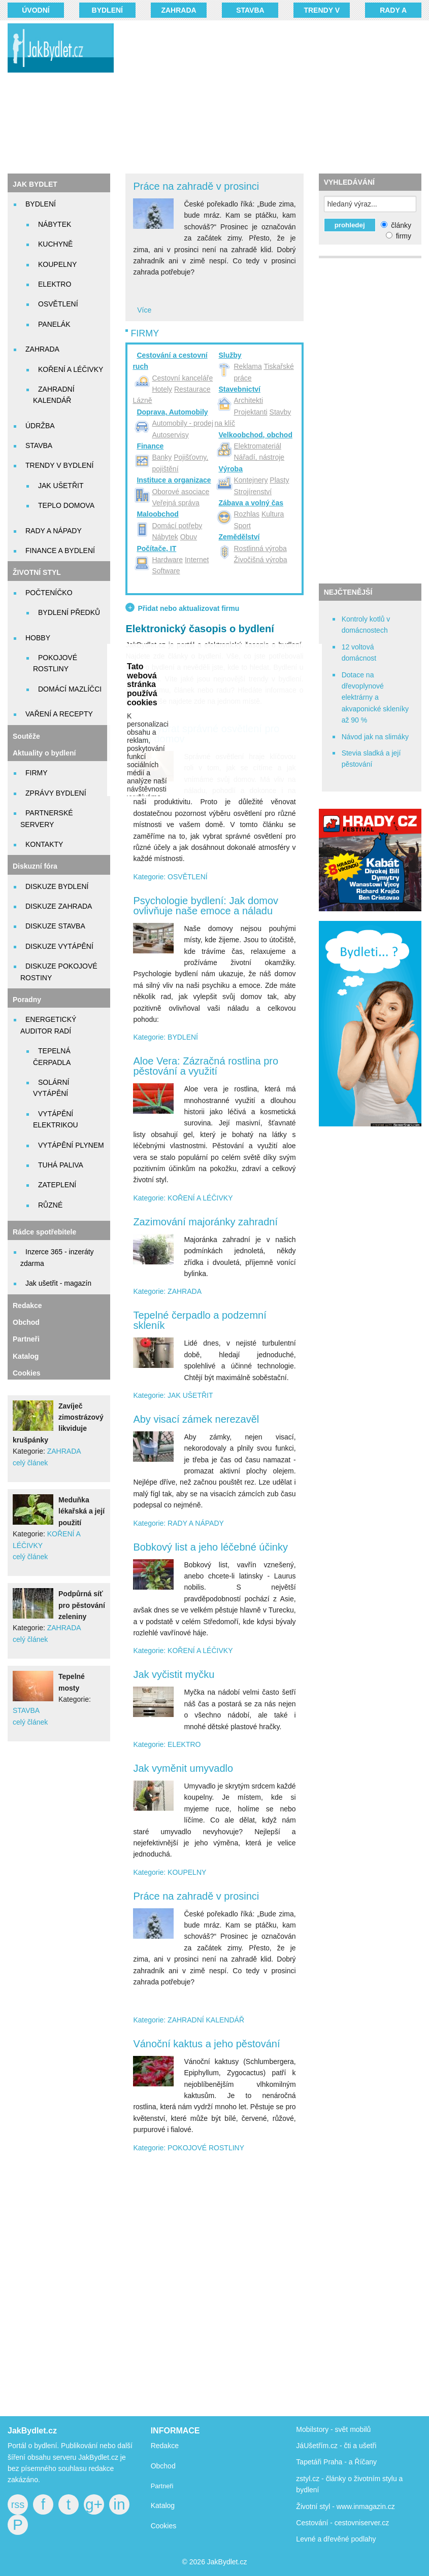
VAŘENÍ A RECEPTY (59, 714)
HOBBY (37, 638)
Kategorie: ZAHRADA (167, 1291)
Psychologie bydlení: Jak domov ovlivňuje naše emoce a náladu (205, 905)
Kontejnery (251, 480)
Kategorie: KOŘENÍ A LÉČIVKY (183, 1198)
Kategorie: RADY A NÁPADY (178, 1523)
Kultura (272, 514)
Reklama (248, 366)
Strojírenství (253, 492)
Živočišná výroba (260, 560)
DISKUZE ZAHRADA (58, 906)
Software (166, 571)
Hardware (167, 560)
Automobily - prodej (182, 423)
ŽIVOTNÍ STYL (37, 572)
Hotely (162, 389)
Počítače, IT (156, 548)
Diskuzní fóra (35, 866)
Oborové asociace (180, 492)
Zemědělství (239, 537)
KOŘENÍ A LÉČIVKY (70, 369)
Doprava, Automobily (172, 412)
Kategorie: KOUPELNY (169, 1872)
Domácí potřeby (177, 526)
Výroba (231, 469)
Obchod (26, 1322)
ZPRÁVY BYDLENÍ (55, 793)
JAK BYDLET (35, 184)
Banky (162, 457)
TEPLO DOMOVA (66, 505)
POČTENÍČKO (49, 593)
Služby (230, 355)
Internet (197, 560)
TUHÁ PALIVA (60, 1165)
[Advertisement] (277, 96)
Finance (150, 446)
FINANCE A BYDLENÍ (60, 550)
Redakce (27, 1305)
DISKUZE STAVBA (55, 926)
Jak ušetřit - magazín (58, 1283)
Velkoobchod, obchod (255, 435)
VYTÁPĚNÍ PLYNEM (71, 1145)
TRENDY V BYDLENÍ (59, 465)
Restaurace (192, 389)
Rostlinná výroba (260, 548)
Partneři (26, 1339)
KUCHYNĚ (55, 244)
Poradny (27, 999)
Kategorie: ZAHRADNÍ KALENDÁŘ (188, 2020)
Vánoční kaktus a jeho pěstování (206, 2043)
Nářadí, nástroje (259, 457)
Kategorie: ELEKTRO (167, 1744)
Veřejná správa (175, 503)
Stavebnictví (239, 389)
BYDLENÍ (107, 10)
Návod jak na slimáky (375, 737)
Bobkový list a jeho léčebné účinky (210, 1547)
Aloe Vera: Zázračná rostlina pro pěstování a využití (205, 1066)
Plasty (279, 480)
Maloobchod (157, 514)
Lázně (142, 400)
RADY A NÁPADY (53, 531)
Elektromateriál (257, 446)
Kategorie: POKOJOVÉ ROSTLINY (188, 2148)
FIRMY (36, 773)
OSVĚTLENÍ (58, 304)
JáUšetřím (312, 2446)
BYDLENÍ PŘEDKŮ (69, 612)
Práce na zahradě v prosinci (196, 186)
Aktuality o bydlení (44, 753)
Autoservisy (170, 435)
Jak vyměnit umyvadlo (183, 1768)
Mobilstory (312, 2429)
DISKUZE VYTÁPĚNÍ (59, 946)
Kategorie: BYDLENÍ (165, 1037)
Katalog (26, 1356)
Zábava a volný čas (251, 503)
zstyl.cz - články (321, 2479)
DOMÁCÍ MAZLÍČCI (70, 689)
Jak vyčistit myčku (173, 1674)
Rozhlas (247, 514)
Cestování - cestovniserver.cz (342, 2523)
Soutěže (26, 736)
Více (144, 310)
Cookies (26, 1373)
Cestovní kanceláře (182, 378)
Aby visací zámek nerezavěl (196, 1419)
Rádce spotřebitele (44, 1232)
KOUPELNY (57, 264)
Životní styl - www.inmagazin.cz (345, 2506)
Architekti (248, 400)
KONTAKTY (44, 844)
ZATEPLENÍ (57, 1185)
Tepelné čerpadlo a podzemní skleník (199, 1320)
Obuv (188, 537)
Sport (242, 526)
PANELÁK (54, 324)
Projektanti (251, 412)
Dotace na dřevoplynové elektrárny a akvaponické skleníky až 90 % (375, 698)
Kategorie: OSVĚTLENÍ (170, 877)
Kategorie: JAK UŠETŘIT (173, 1395)
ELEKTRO (54, 284)
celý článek (30, 1463)
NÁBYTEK (54, 224)
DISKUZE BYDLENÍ (56, 886)
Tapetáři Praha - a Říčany (336, 2462)
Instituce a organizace (174, 480)
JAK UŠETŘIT (60, 486)
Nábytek (165, 537)
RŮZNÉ (50, 1205)
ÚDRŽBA (40, 426)
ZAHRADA (178, 10)
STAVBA (250, 10)
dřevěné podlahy (349, 2539)
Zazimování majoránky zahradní (205, 1221)
